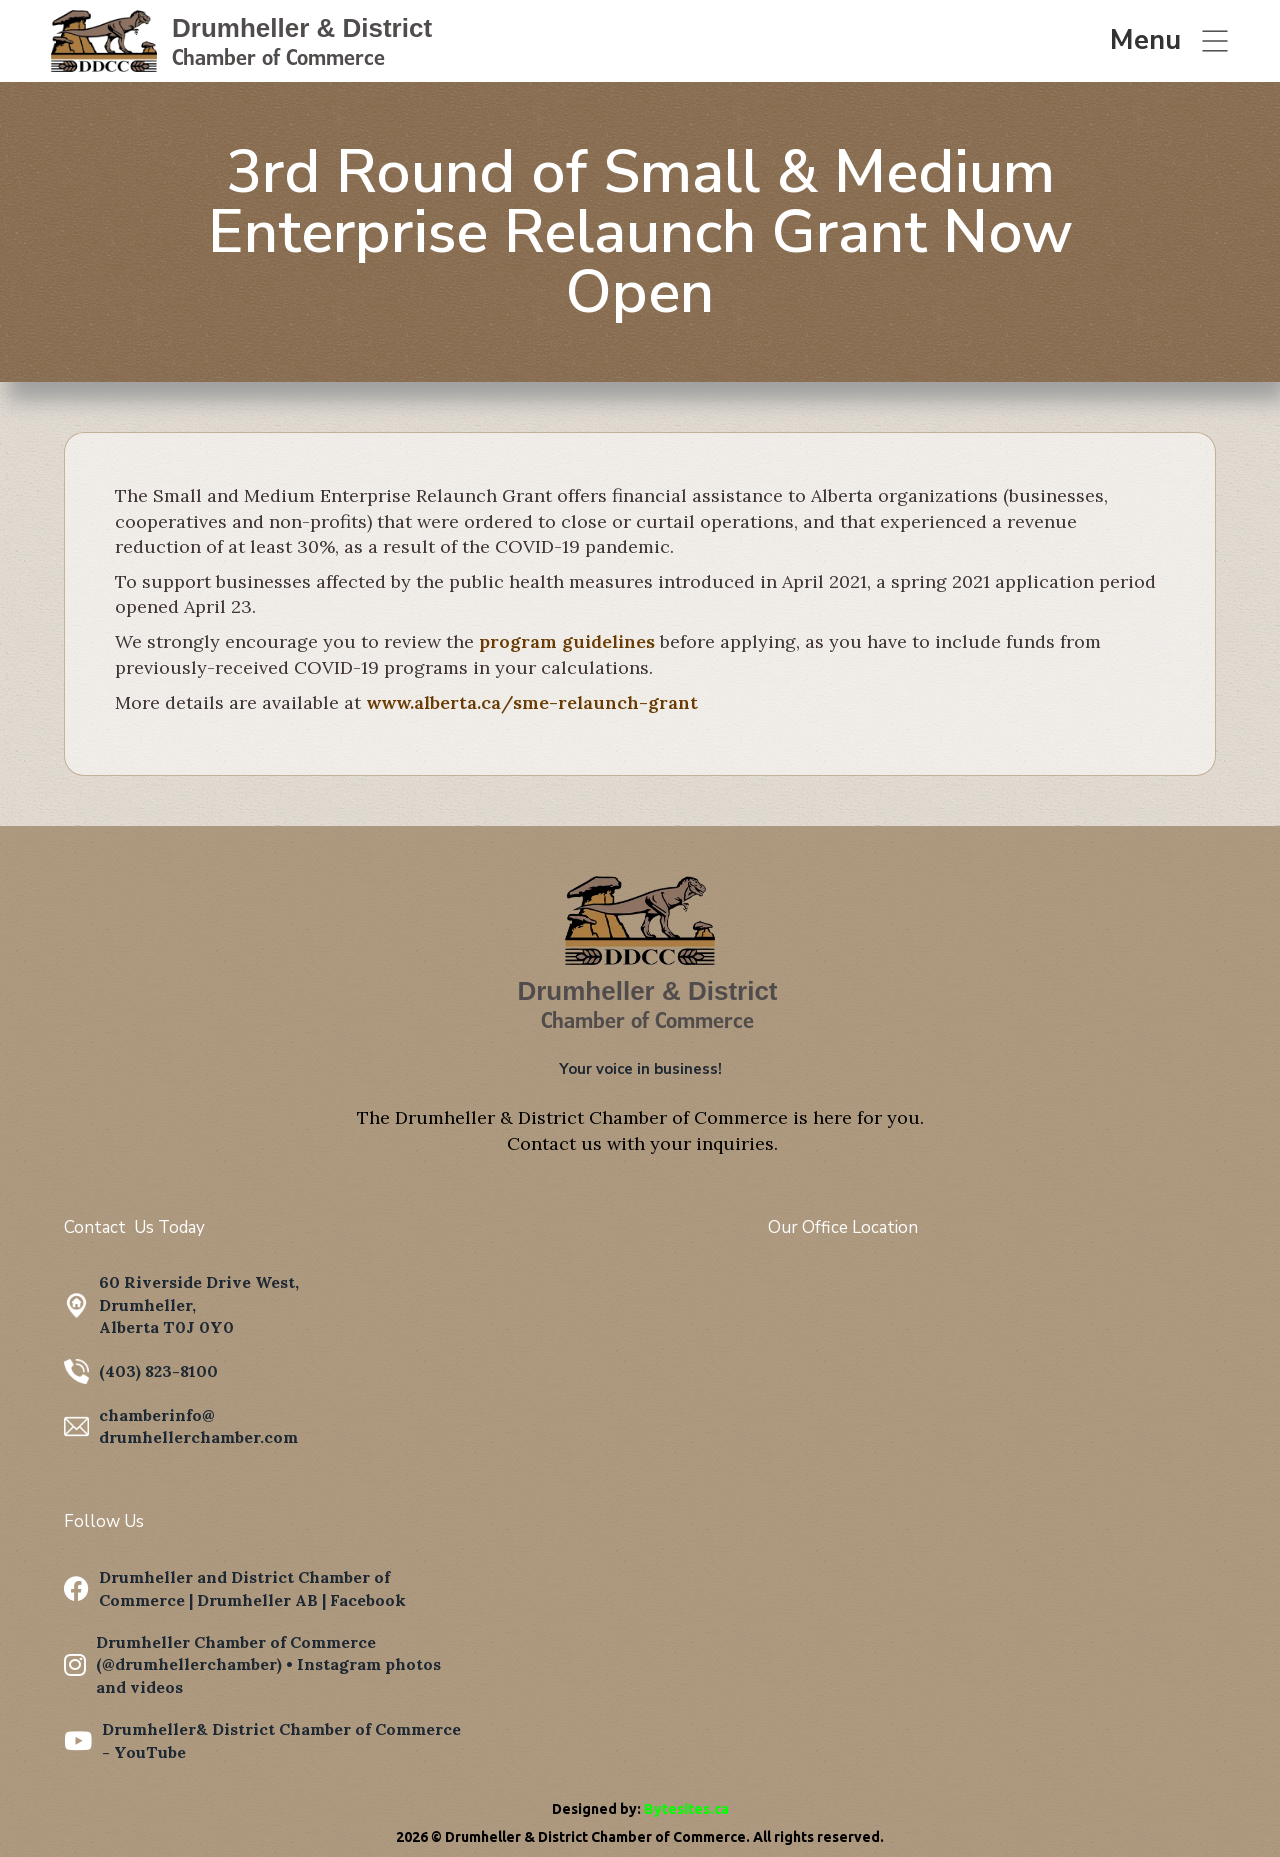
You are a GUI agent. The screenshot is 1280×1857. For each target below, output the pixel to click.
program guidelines (567, 641)
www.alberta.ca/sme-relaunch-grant (532, 702)
